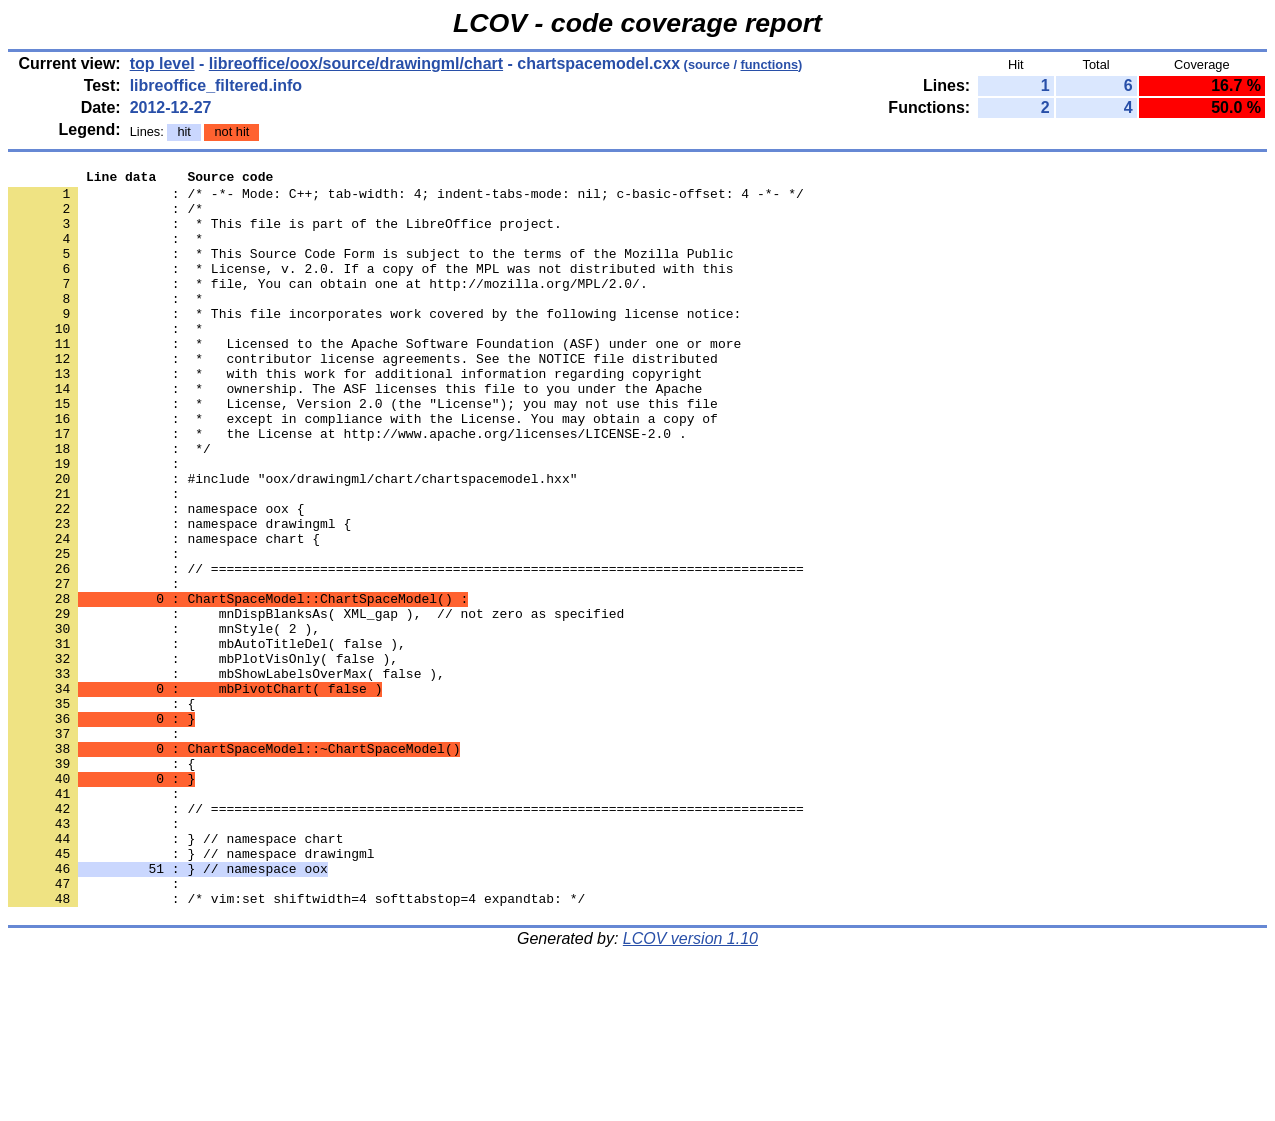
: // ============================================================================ (406, 649)
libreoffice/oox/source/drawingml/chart (356, 63)
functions (770, 64)
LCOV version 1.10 (690, 1085)
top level (162, 63)
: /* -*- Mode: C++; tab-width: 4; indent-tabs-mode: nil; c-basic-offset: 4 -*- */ (406, 199)
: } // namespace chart (175, 973)
